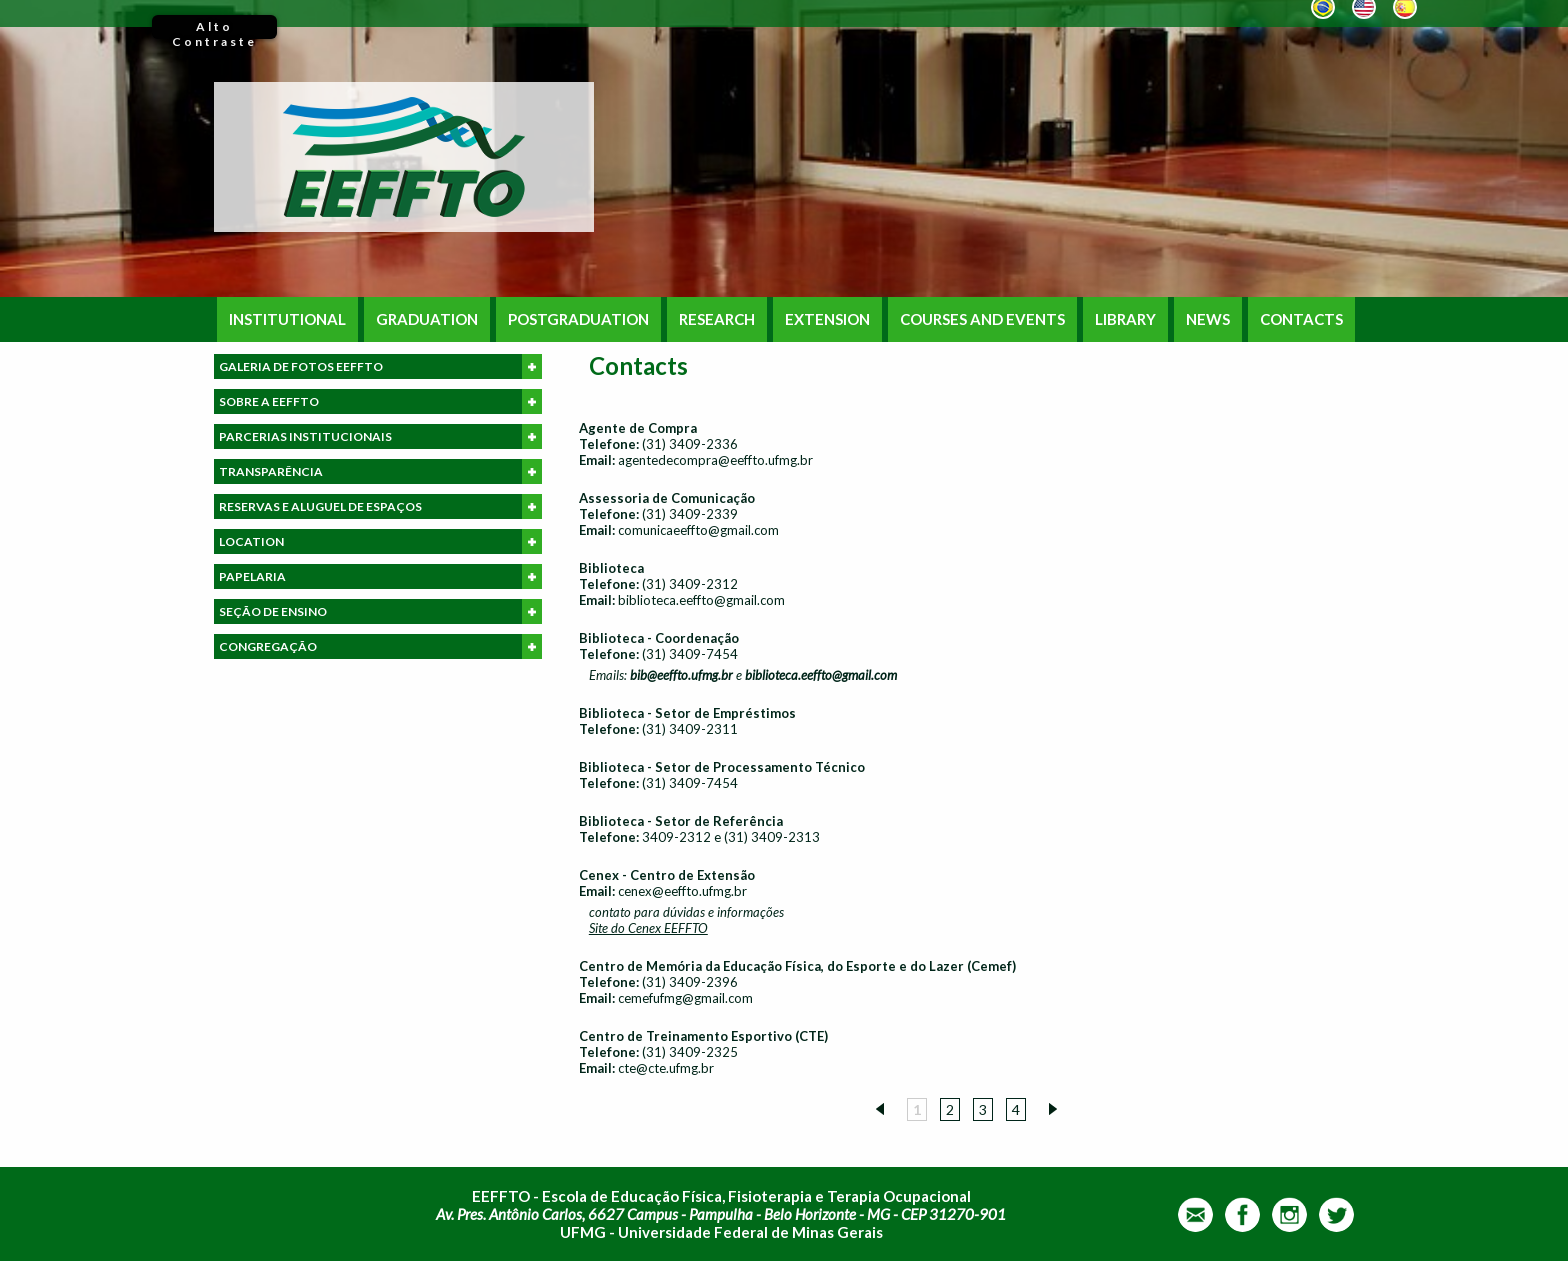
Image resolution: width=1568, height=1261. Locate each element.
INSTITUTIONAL (287, 319)
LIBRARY (1125, 319)
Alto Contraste (214, 29)
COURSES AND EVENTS (982, 319)
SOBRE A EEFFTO (380, 401)
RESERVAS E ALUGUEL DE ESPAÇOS (380, 506)
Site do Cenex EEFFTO (648, 928)
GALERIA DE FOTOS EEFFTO (380, 366)
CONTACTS (1301, 319)
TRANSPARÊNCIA (380, 471)
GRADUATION (427, 319)
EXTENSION (827, 319)
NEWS (1208, 319)
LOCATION (380, 541)
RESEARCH (717, 319)
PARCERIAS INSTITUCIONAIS (380, 436)
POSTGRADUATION (578, 319)
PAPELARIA (380, 576)
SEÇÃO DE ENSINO (380, 611)
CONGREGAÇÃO (380, 646)
